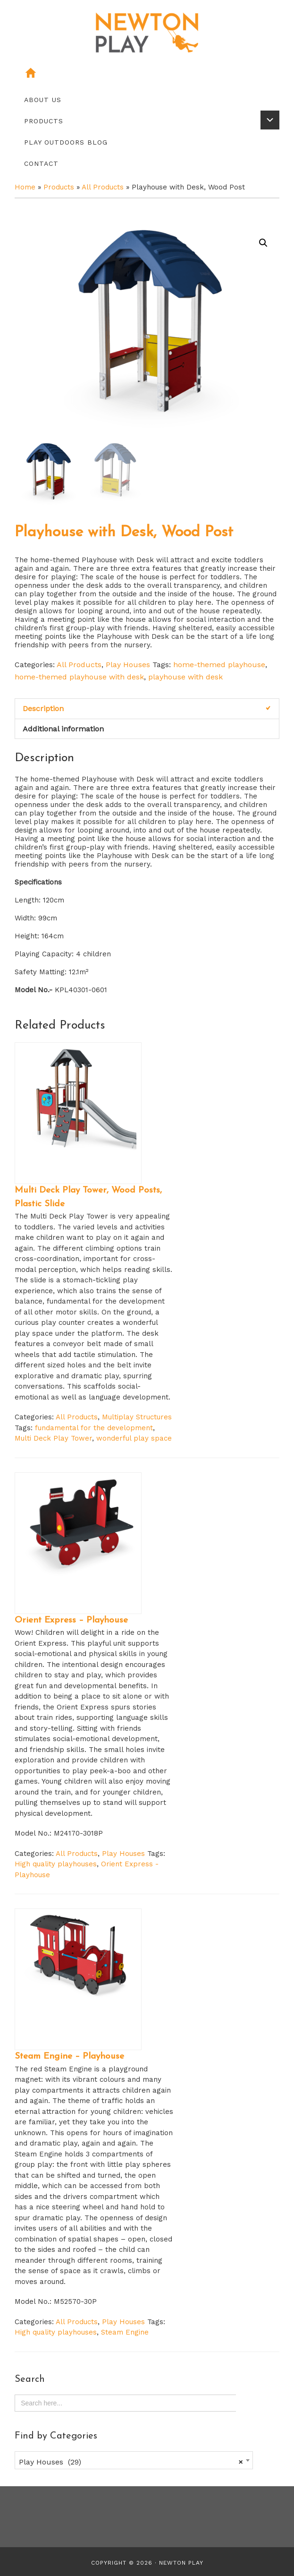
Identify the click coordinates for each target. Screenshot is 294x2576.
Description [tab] (43, 706)
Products (58, 187)
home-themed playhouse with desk (79, 675)
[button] (263, 242)
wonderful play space (134, 1437)
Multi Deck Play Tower (53, 1437)
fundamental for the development (94, 1426)
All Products (103, 187)
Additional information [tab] (63, 726)
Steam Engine (125, 2331)
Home (25, 187)
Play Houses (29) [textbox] (131, 2460)
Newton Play (181, 2561)
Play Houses (128, 663)
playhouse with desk (185, 675)
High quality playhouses (56, 1862)
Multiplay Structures (137, 1415)
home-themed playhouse (219, 663)
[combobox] (134, 2458)
